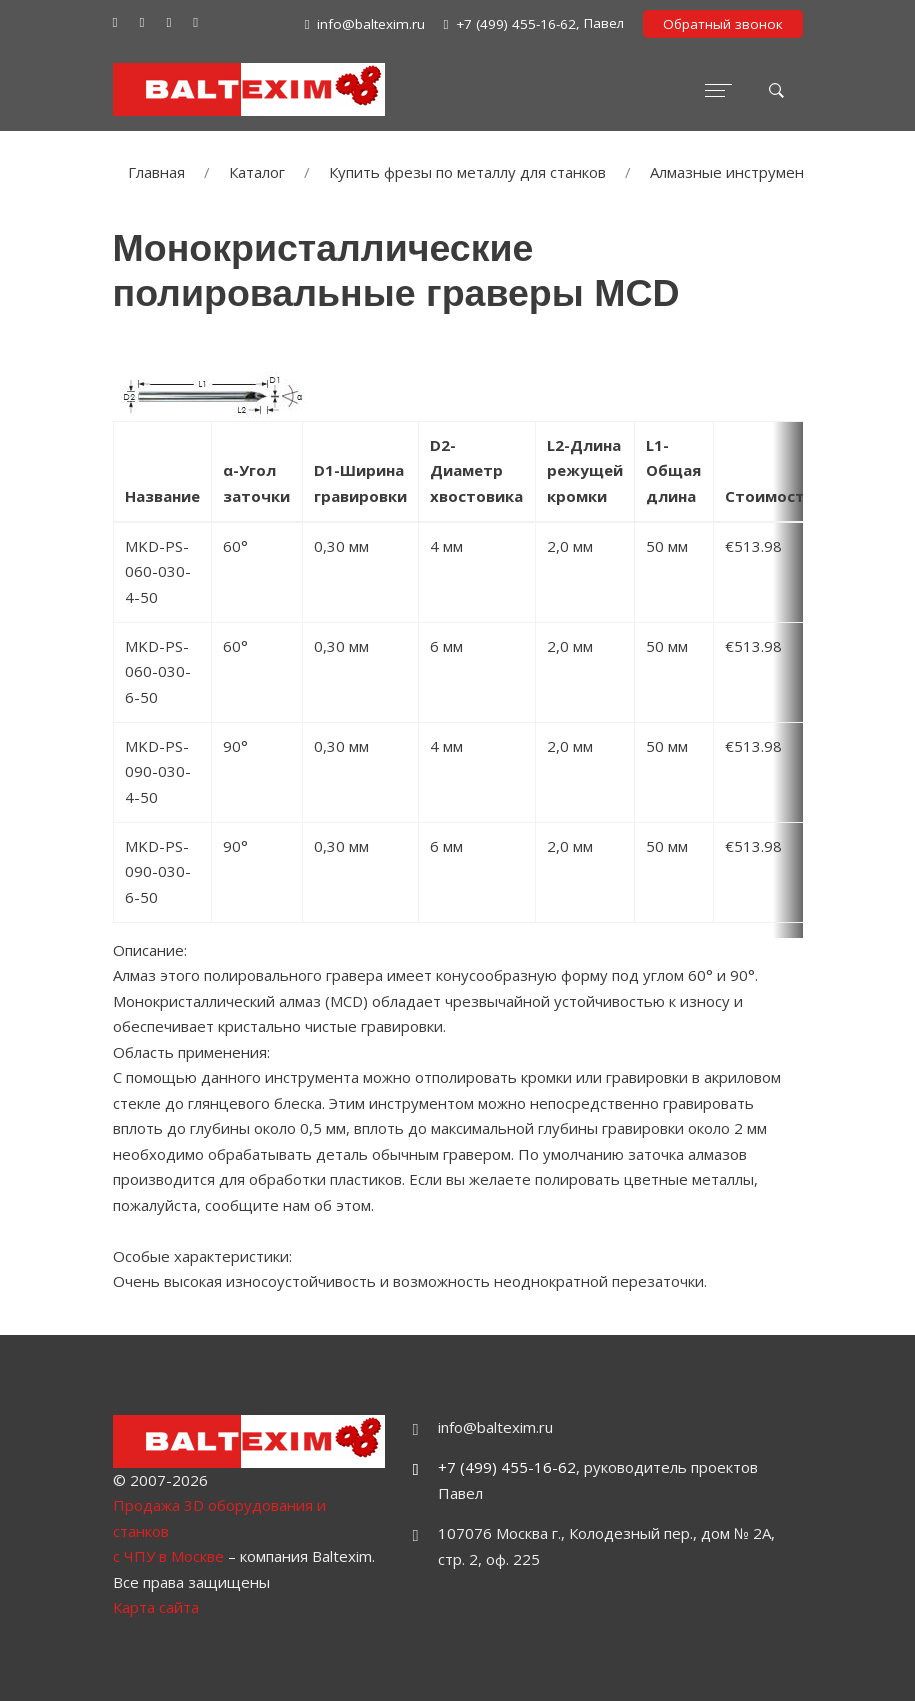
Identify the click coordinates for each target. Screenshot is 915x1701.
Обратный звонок (723, 24)
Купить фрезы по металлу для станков (467, 172)
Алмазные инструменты (736, 172)
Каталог (257, 172)
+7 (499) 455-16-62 (507, 1467)
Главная (156, 172)
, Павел (534, 24)
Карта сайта (156, 1607)
